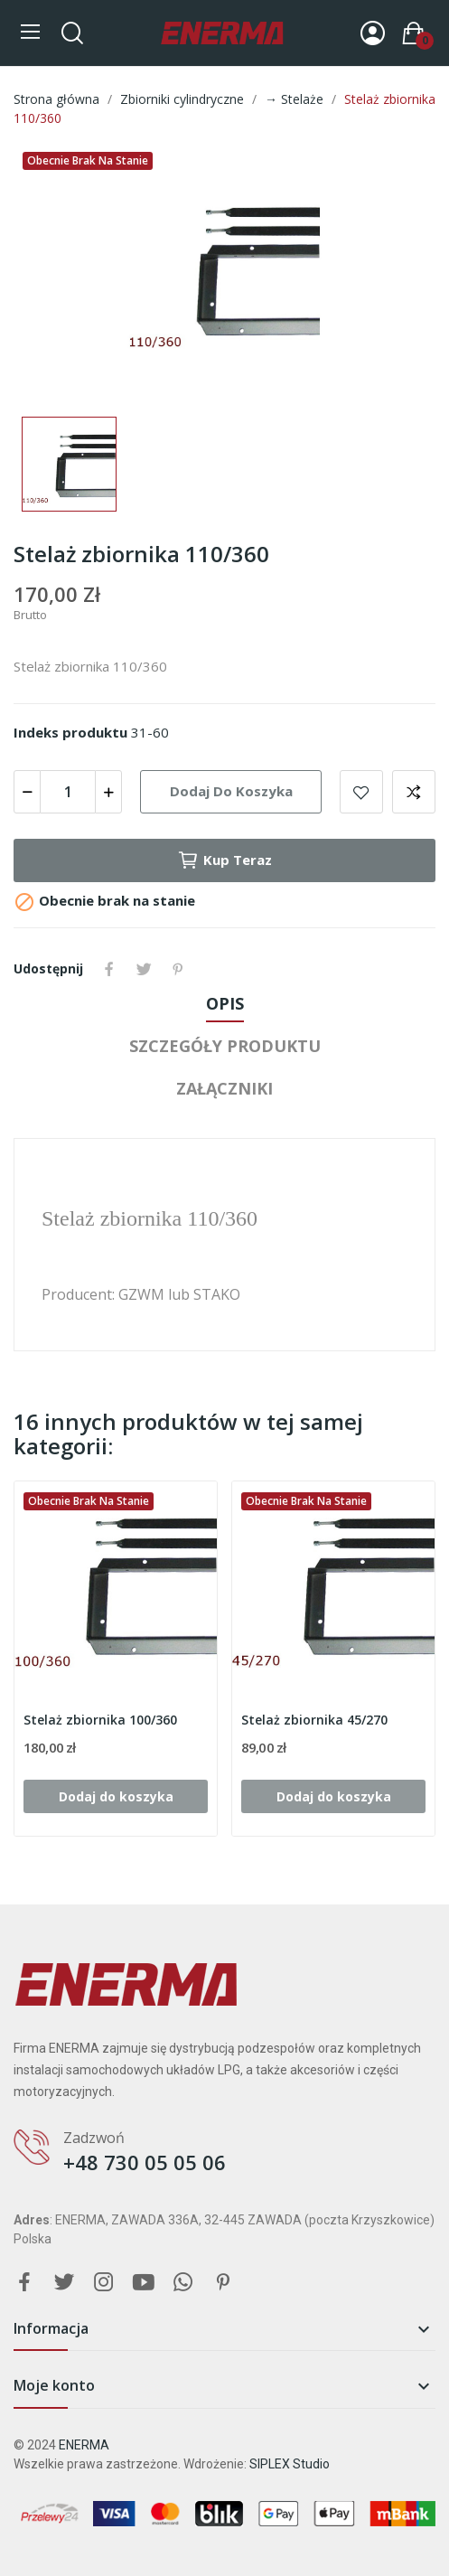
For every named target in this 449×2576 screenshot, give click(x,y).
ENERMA (84, 2445)
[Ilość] (68, 791)
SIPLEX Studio (289, 2464)
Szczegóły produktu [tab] (225, 1046)
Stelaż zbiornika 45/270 (314, 1719)
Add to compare (414, 792)
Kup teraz (224, 860)
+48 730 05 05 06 (144, 2162)
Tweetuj (143, 968)
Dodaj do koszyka (231, 791)
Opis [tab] (225, 1003)
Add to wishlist (361, 792)
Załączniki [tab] (224, 1088)
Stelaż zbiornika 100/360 (100, 1719)
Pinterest (178, 968)
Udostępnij (109, 968)
